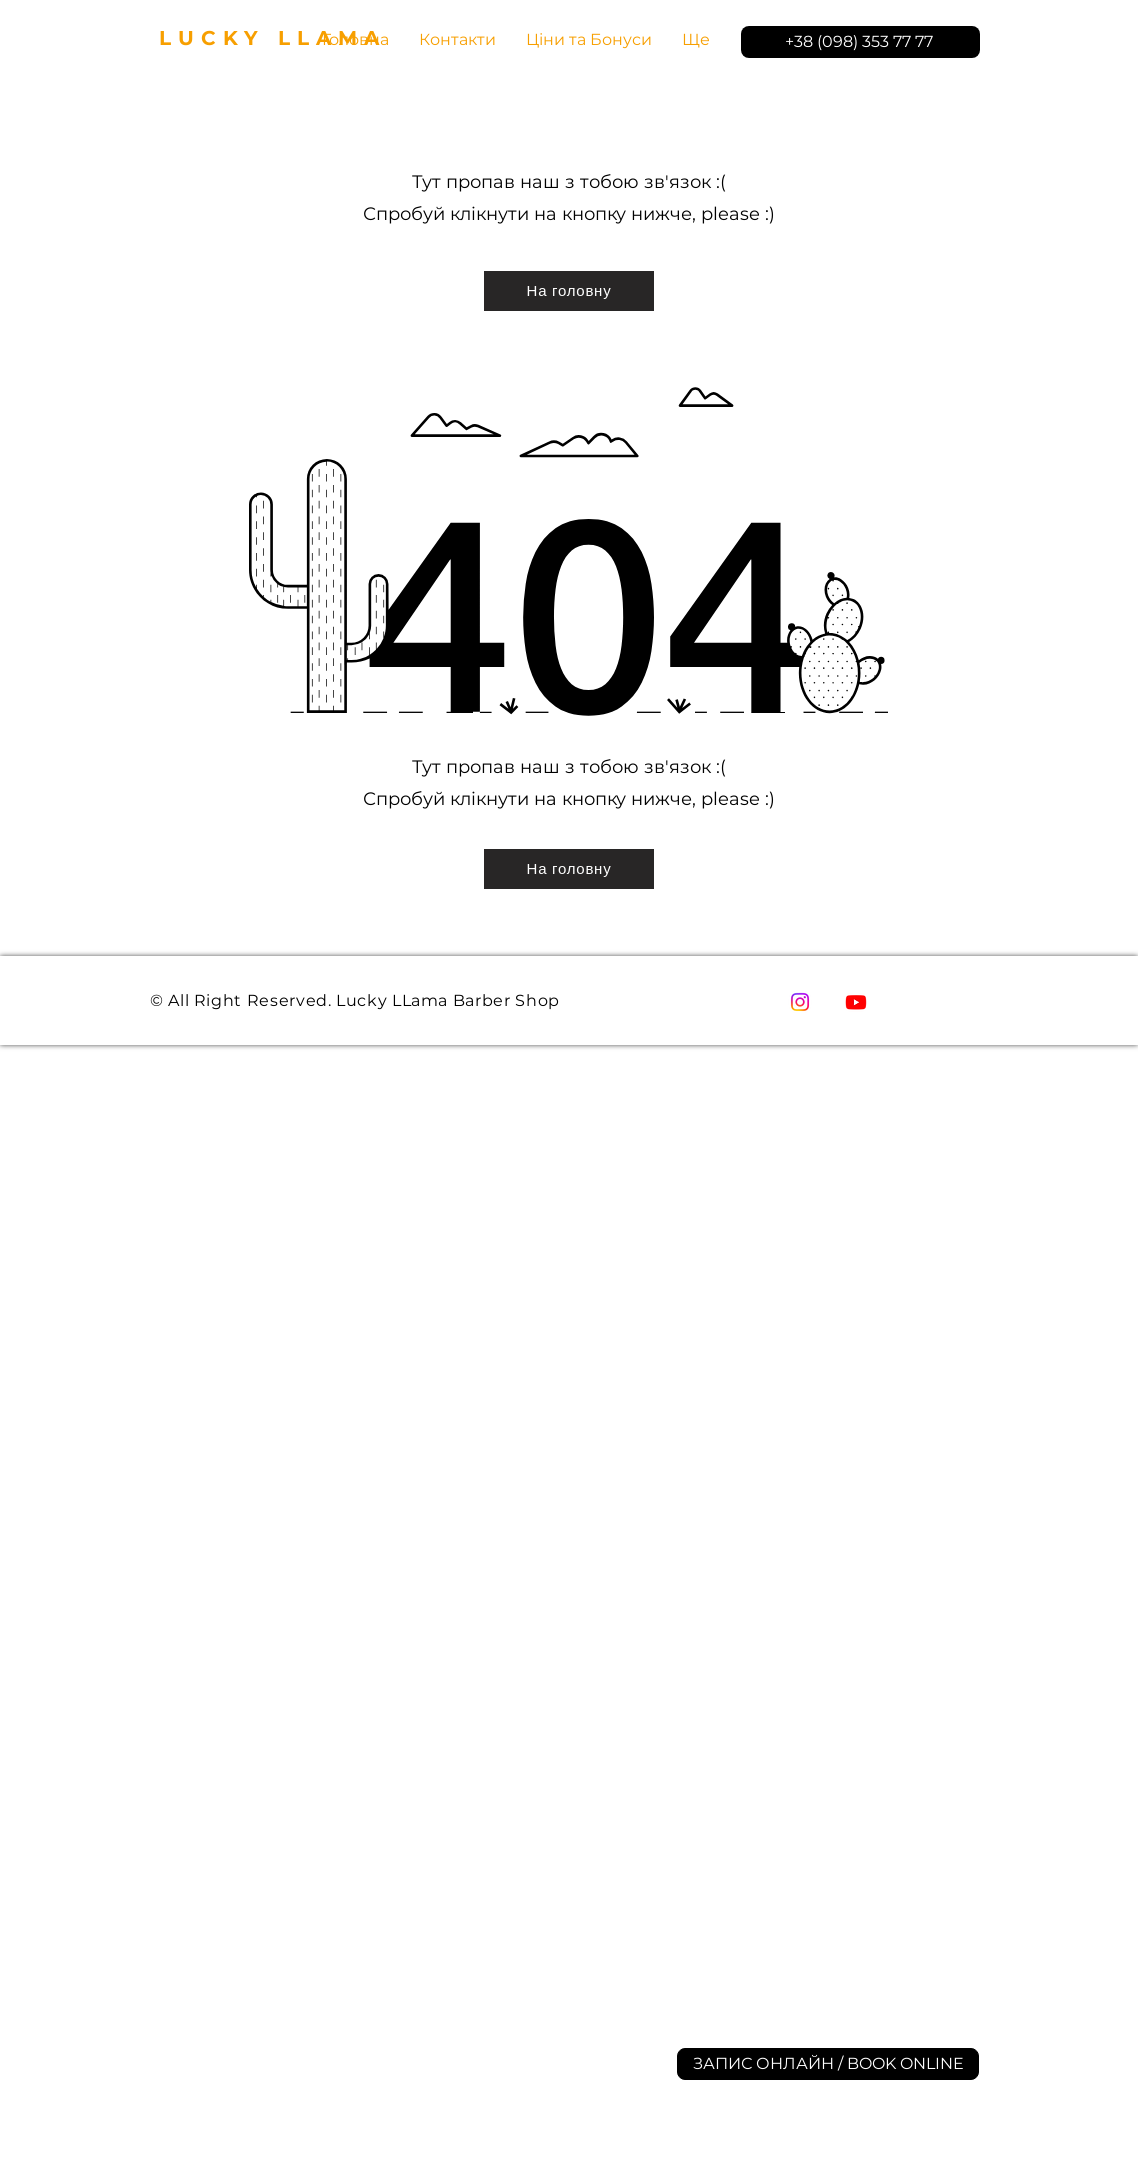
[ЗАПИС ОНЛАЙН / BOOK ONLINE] (828, 2064)
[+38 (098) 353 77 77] (860, 42)
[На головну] (569, 291)
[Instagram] (800, 1002)
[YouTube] (856, 1002)
